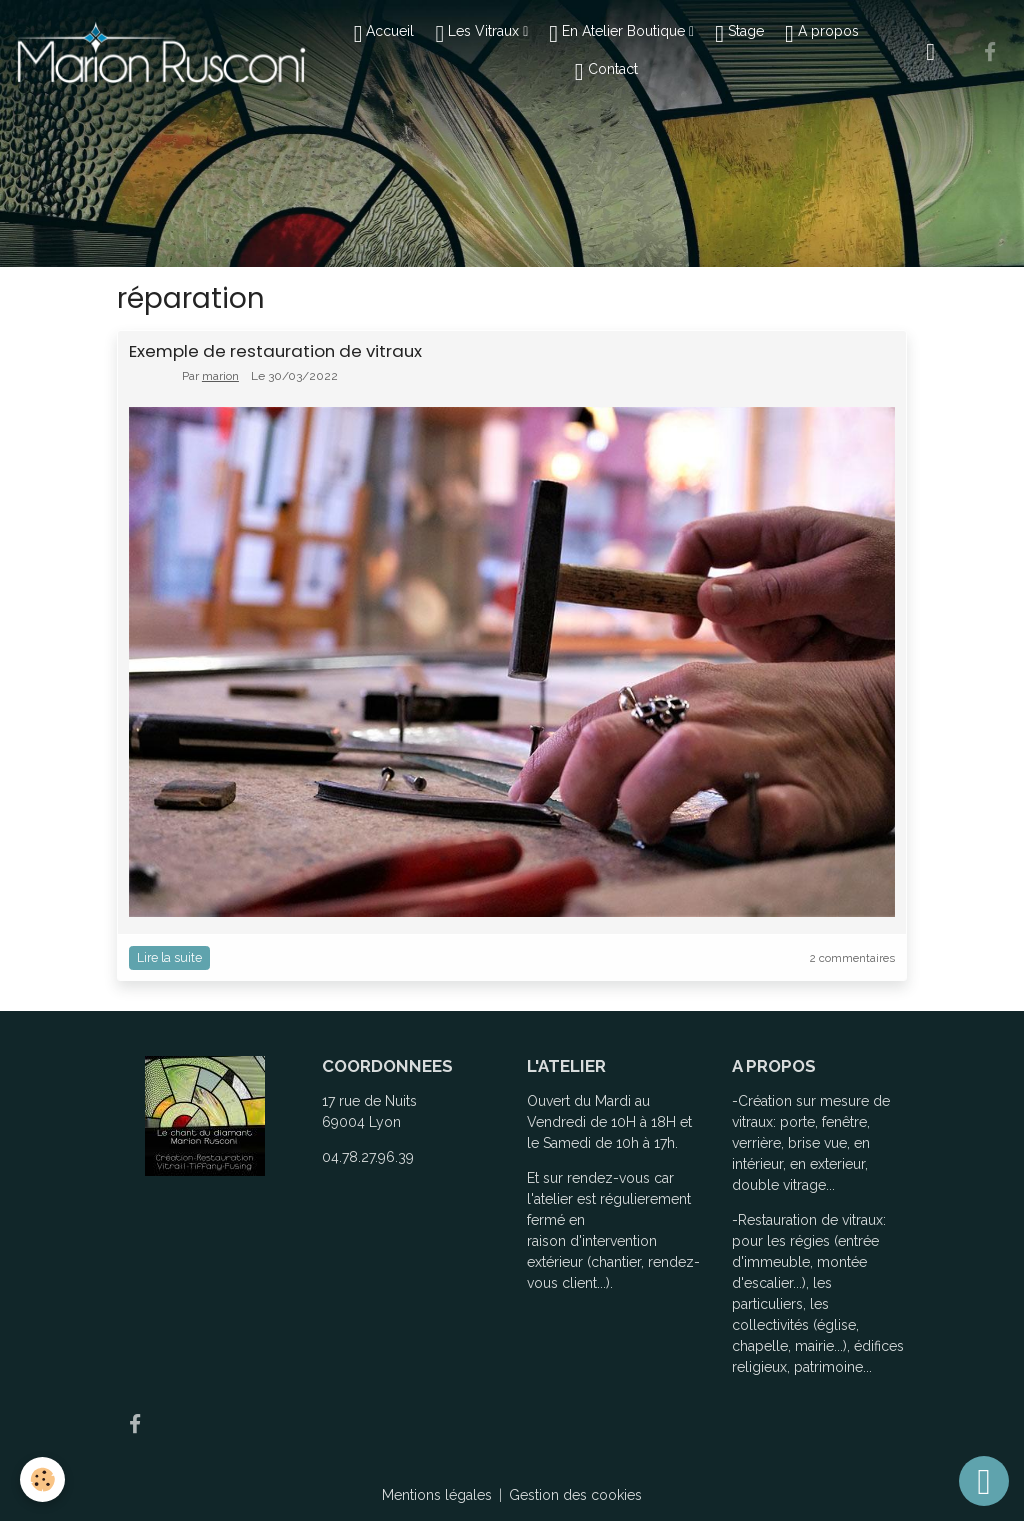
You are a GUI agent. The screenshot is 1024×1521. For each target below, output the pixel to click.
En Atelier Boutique (619, 34)
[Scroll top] (984, 1481)
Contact (606, 72)
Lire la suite (169, 957)
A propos (822, 34)
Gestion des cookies (575, 1495)
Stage (739, 34)
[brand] (160, 51)
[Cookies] (42, 1479)
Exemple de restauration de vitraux (275, 351)
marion (220, 376)
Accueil (384, 34)
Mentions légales (437, 1495)
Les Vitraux (479, 34)
